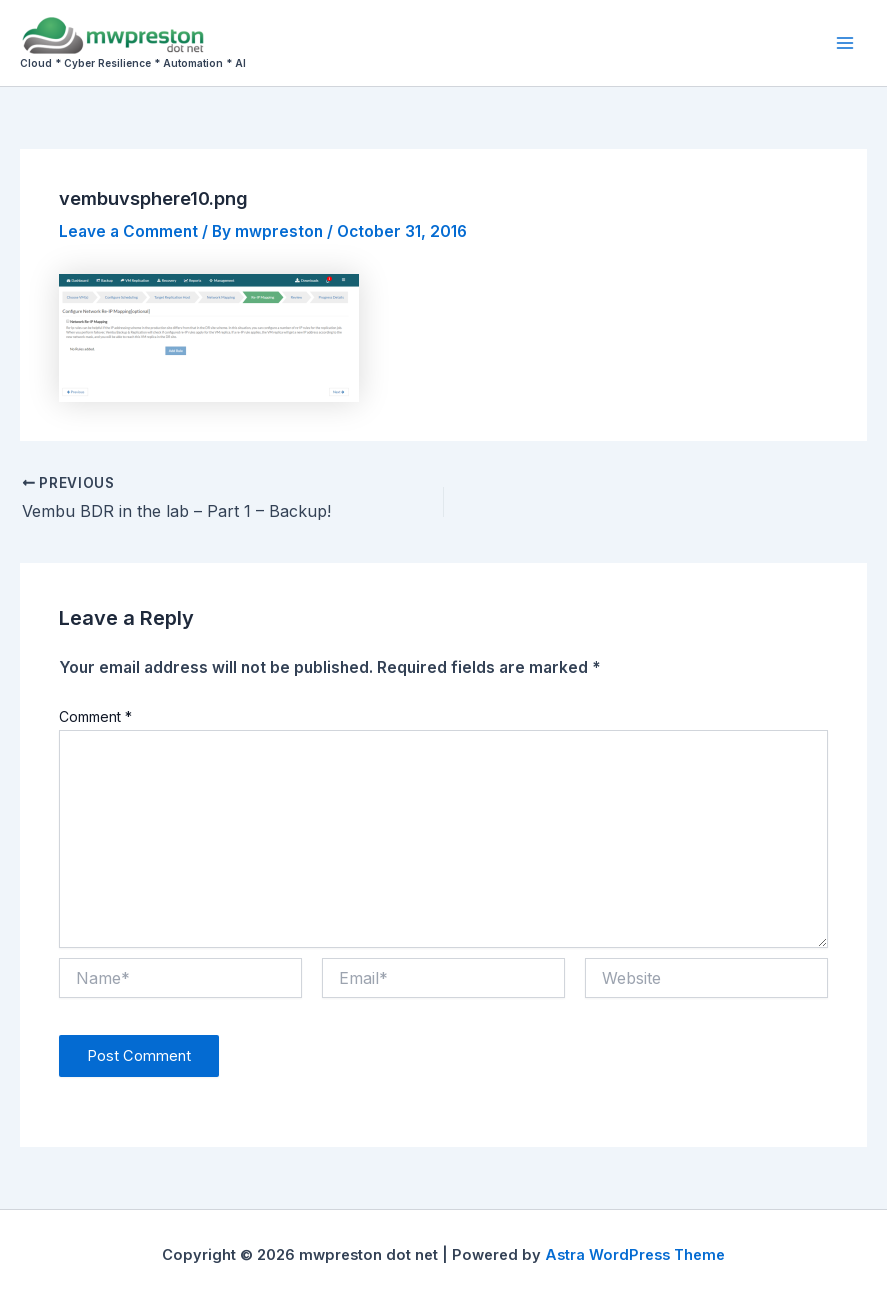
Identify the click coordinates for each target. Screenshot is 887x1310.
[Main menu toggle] (845, 42)
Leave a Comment (128, 231)
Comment (95, 716)
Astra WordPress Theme (635, 1255)
